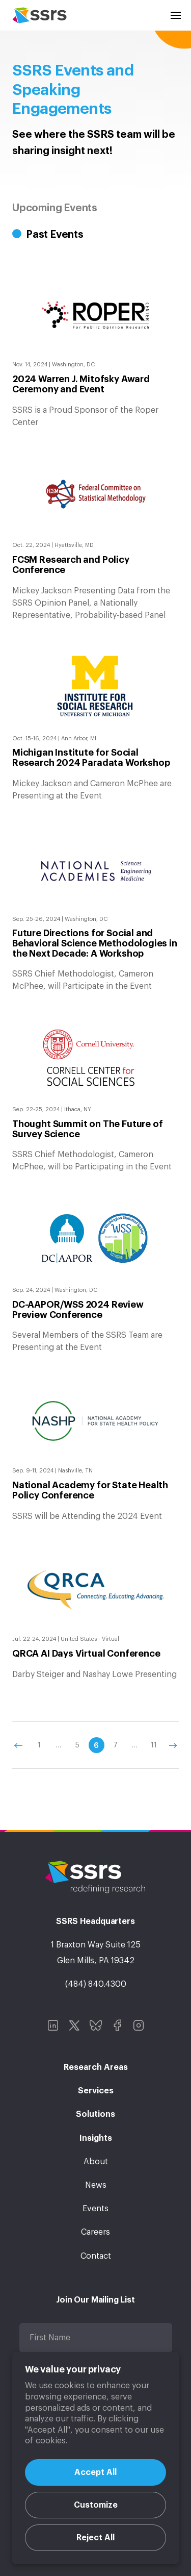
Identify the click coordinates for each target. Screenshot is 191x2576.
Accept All (95, 2472)
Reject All (95, 2538)
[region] (95, 2458)
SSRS (39, 15)
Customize (96, 2505)
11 (154, 1745)
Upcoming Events (54, 208)
